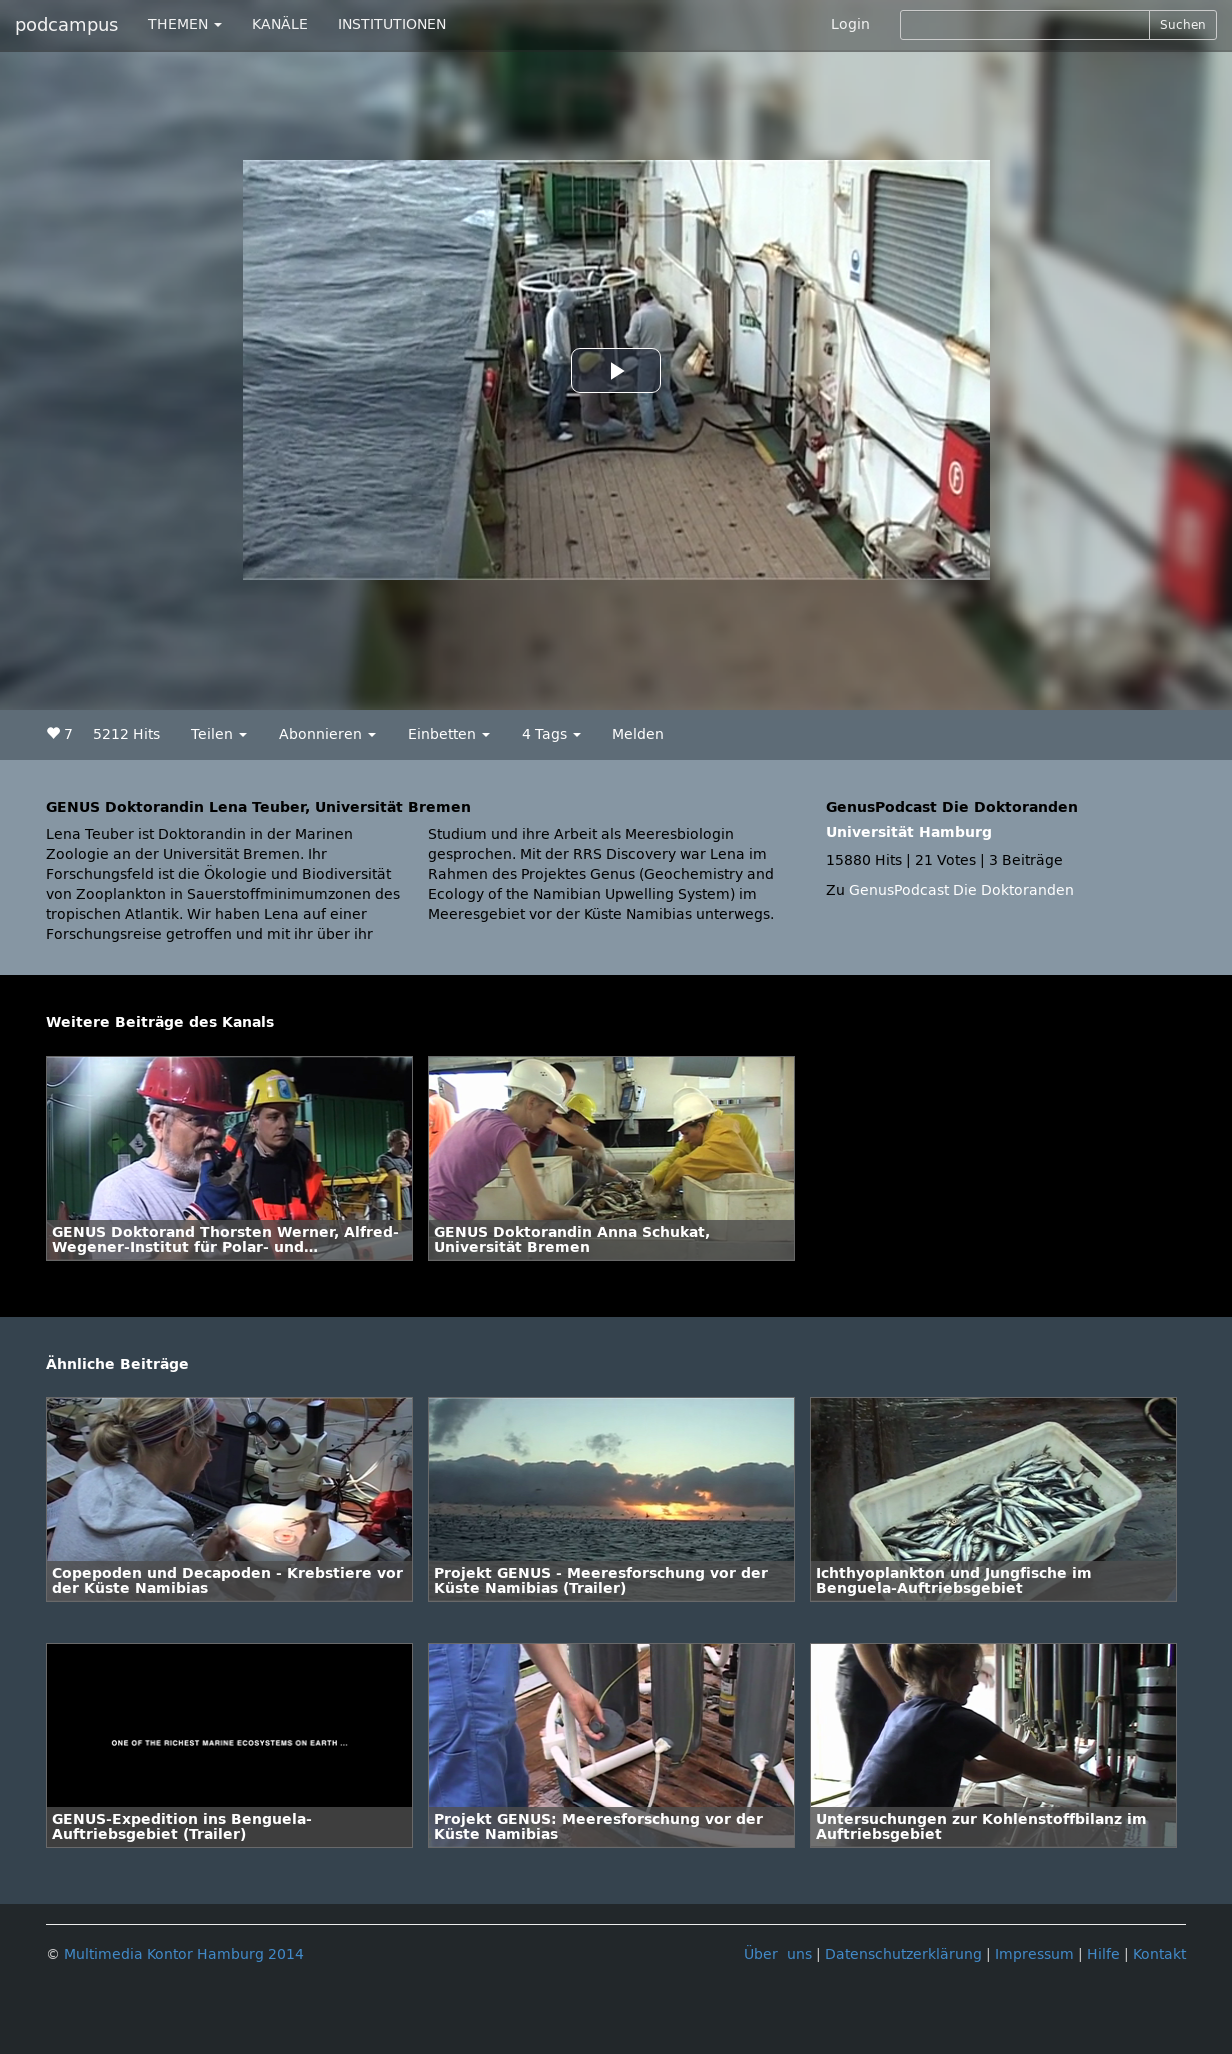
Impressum (1034, 1954)
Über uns (778, 1954)
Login (850, 24)
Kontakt (1159, 1954)
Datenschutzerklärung (903, 1954)
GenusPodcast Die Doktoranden (961, 890)
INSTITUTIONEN (392, 24)
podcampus (66, 25)
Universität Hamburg (909, 832)
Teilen (219, 734)
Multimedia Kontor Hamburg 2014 (184, 1954)
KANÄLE (280, 24)
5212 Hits (126, 734)
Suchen (1183, 25)
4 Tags (551, 734)
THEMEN (185, 24)
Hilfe (1103, 1954)
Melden (638, 734)
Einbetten (449, 734)
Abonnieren (327, 734)
